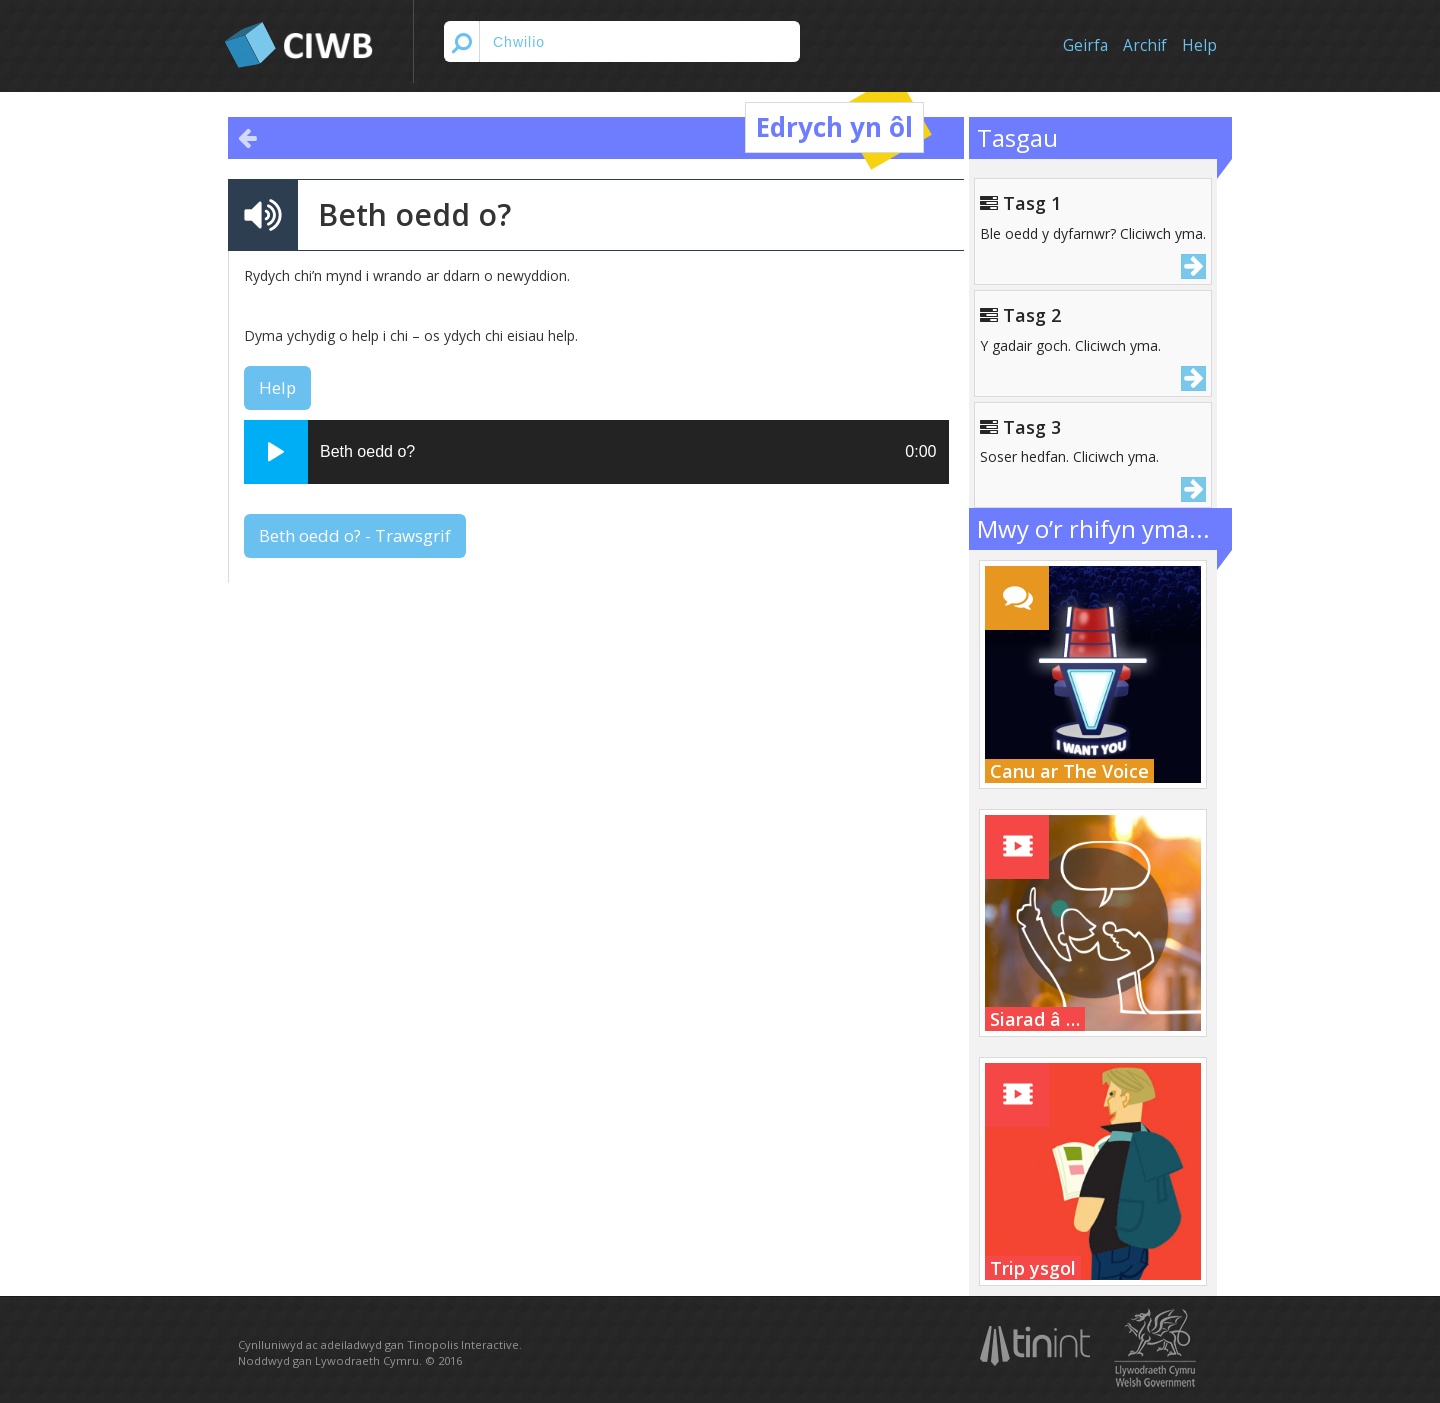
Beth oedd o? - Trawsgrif (355, 535)
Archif (1145, 45)
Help (1199, 45)
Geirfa (1085, 45)
